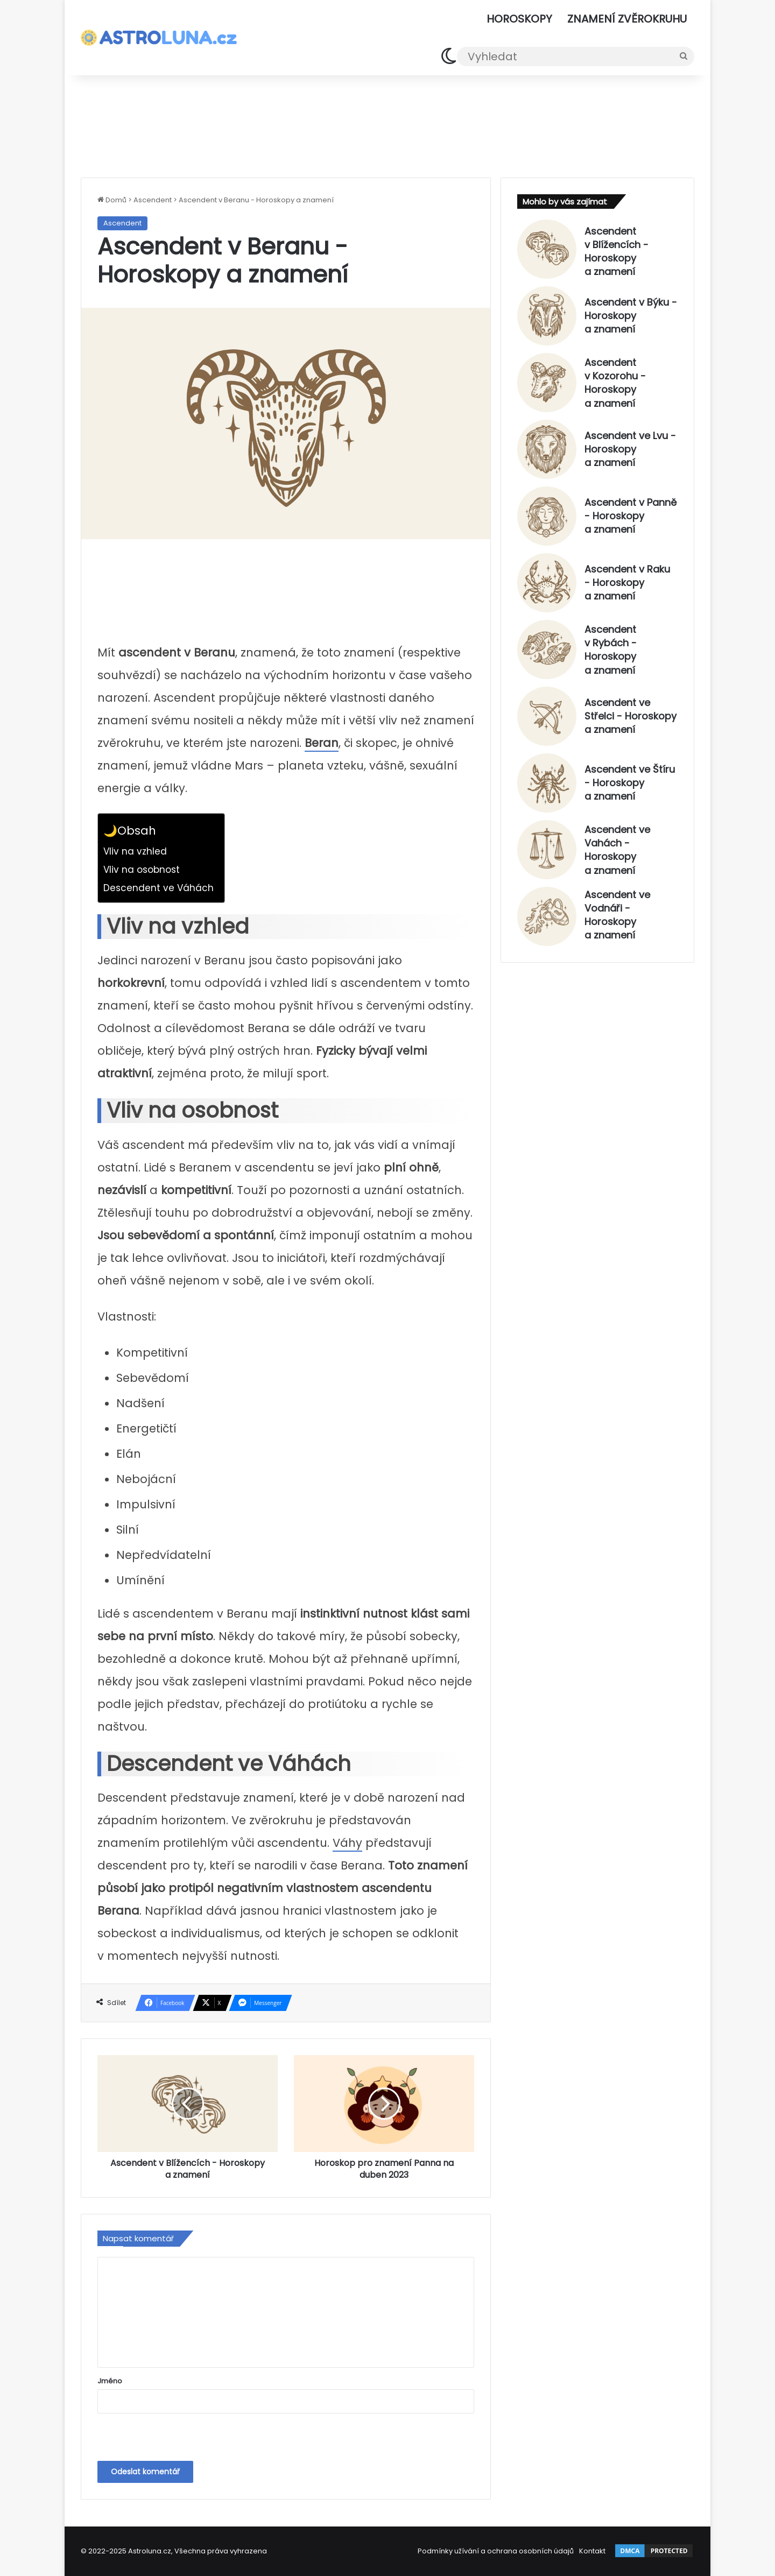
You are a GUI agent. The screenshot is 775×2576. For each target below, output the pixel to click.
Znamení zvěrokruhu (627, 18)
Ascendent (152, 200)
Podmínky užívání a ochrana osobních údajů (496, 2551)
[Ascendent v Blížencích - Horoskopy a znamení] (546, 249)
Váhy (347, 1843)
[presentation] (171, 2438)
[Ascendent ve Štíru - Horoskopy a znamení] (546, 783)
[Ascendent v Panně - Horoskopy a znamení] (546, 516)
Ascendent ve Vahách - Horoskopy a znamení (617, 850)
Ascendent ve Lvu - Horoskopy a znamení (630, 449)
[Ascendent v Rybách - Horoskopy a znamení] (546, 649)
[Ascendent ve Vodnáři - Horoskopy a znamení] (546, 916)
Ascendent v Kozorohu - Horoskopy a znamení (615, 383)
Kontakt (592, 2551)
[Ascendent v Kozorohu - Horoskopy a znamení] (546, 382)
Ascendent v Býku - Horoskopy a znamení (630, 315)
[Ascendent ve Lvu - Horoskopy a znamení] (546, 449)
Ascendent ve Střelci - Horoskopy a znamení (630, 716)
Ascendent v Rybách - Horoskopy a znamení (610, 650)
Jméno (109, 2381)
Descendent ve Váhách (158, 887)
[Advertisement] (387, 123)
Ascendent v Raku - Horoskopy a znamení (627, 582)
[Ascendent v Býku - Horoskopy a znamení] (546, 315)
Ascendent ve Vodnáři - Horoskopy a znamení (617, 914)
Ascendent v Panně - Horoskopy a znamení (630, 516)
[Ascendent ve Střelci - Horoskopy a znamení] (546, 716)
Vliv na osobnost (141, 869)
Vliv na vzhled (135, 851)
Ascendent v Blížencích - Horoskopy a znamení (616, 251)
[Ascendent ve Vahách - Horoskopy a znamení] (546, 849)
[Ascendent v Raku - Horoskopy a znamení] (546, 582)
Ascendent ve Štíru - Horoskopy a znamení (629, 783)
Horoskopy (519, 18)
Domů (111, 200)
